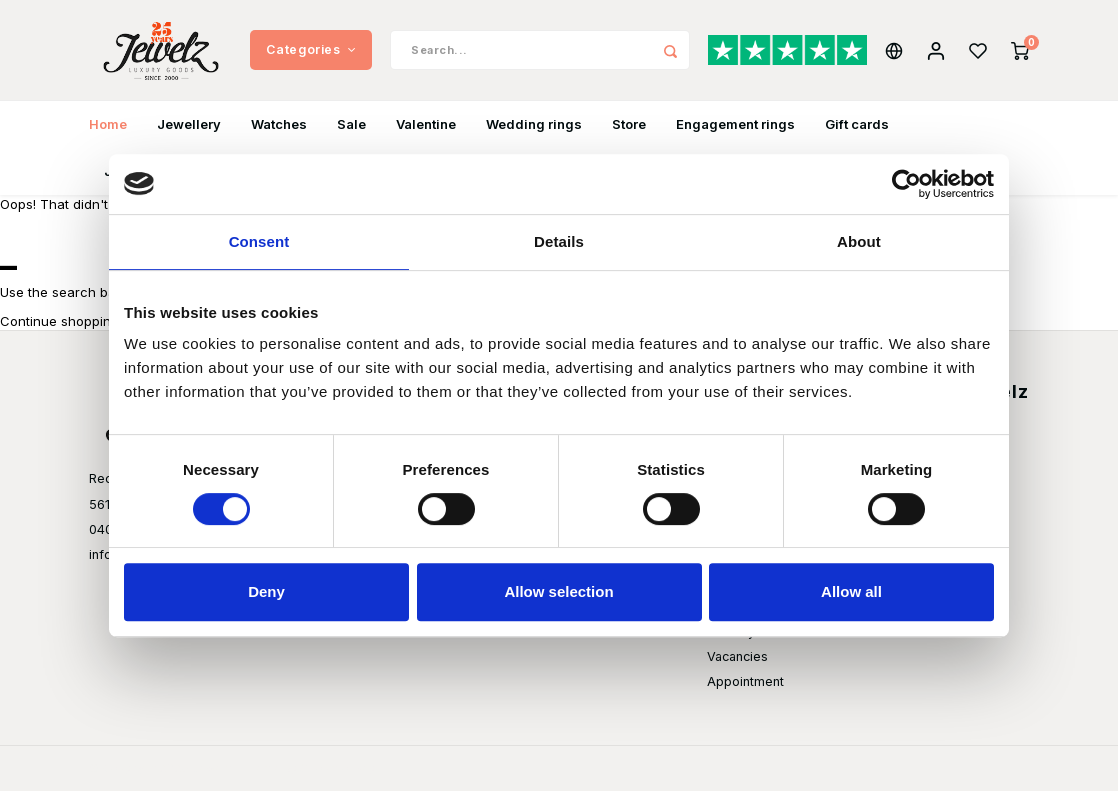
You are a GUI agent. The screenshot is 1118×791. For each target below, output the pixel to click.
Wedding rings (534, 124)
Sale (351, 124)
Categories (311, 49)
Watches (279, 124)
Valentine (426, 124)
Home (108, 124)
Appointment (745, 681)
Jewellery (189, 124)
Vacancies (737, 656)
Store (629, 124)
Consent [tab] (259, 241)
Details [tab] (559, 241)
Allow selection (558, 591)
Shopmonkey (337, 768)
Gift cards (857, 124)
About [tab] (859, 241)
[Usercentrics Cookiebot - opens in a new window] (906, 184)
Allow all (851, 591)
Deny (266, 591)
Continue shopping (59, 321)
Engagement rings (735, 124)
